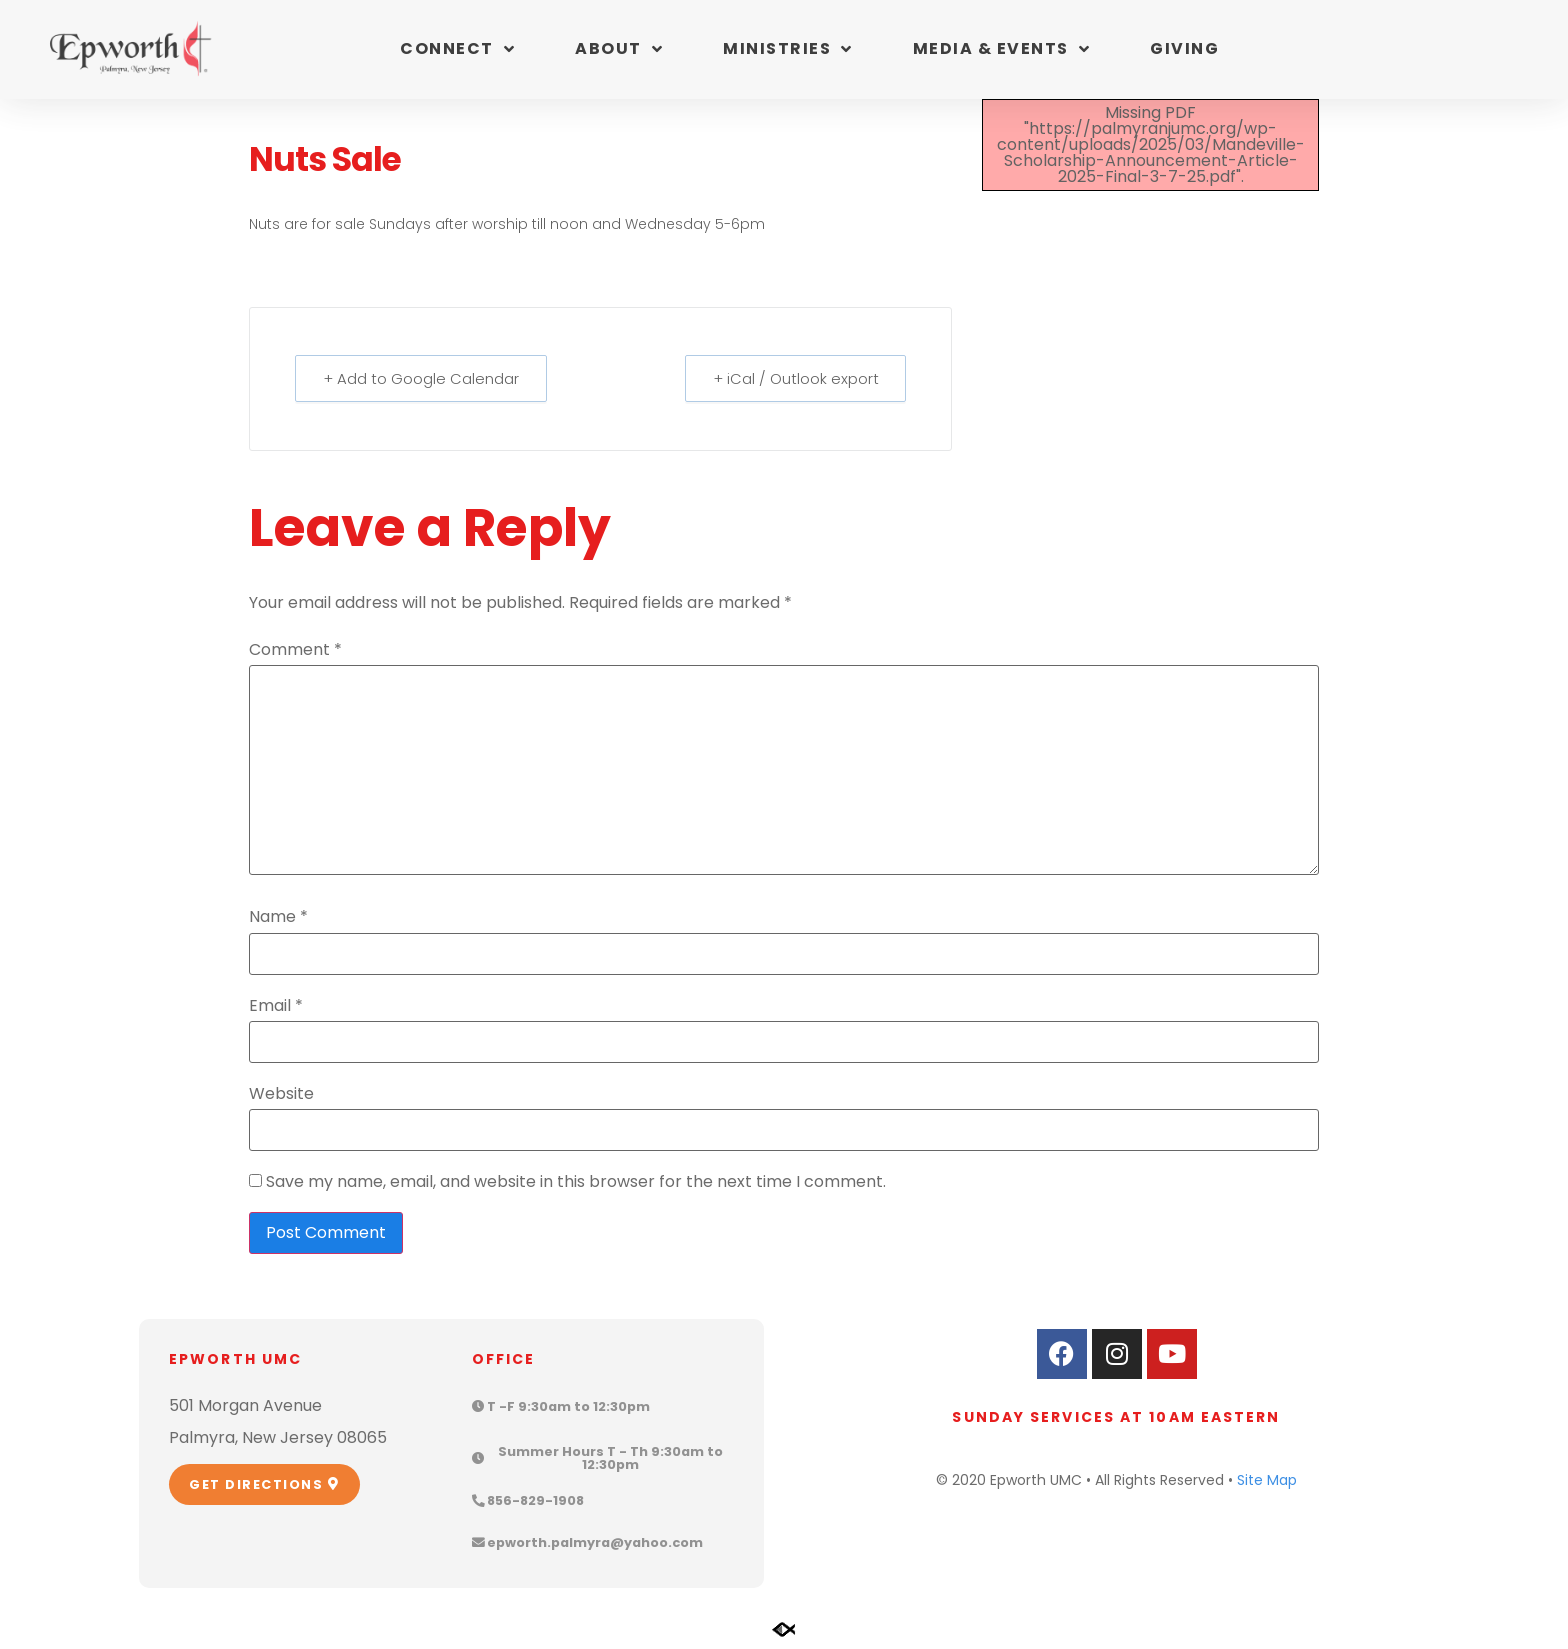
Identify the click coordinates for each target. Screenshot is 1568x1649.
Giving (1184, 48)
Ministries (788, 49)
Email (276, 1006)
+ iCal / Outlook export (794, 378)
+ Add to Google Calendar (422, 378)
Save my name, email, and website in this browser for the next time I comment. (576, 1182)
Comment (295, 650)
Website (281, 1094)
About (619, 49)
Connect (457, 49)
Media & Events (1002, 49)
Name (278, 917)
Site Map (1267, 1480)
